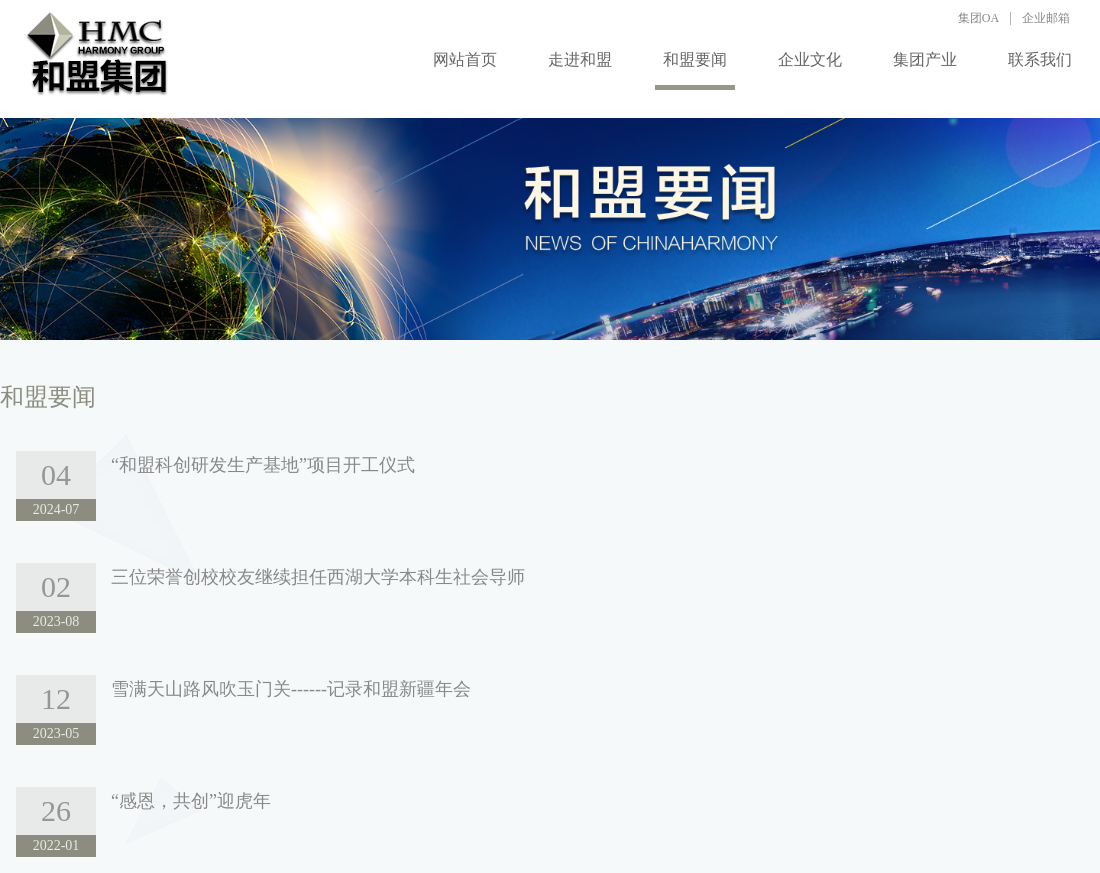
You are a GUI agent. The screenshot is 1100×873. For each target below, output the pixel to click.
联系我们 (1040, 59)
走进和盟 (580, 59)
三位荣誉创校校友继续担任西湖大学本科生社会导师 (318, 577)
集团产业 (925, 59)
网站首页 (465, 59)
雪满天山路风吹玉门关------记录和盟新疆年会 (291, 689)
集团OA (978, 18)
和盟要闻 (695, 59)
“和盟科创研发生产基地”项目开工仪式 (263, 465)
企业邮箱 (1046, 18)
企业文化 (810, 59)
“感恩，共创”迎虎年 (191, 801)
